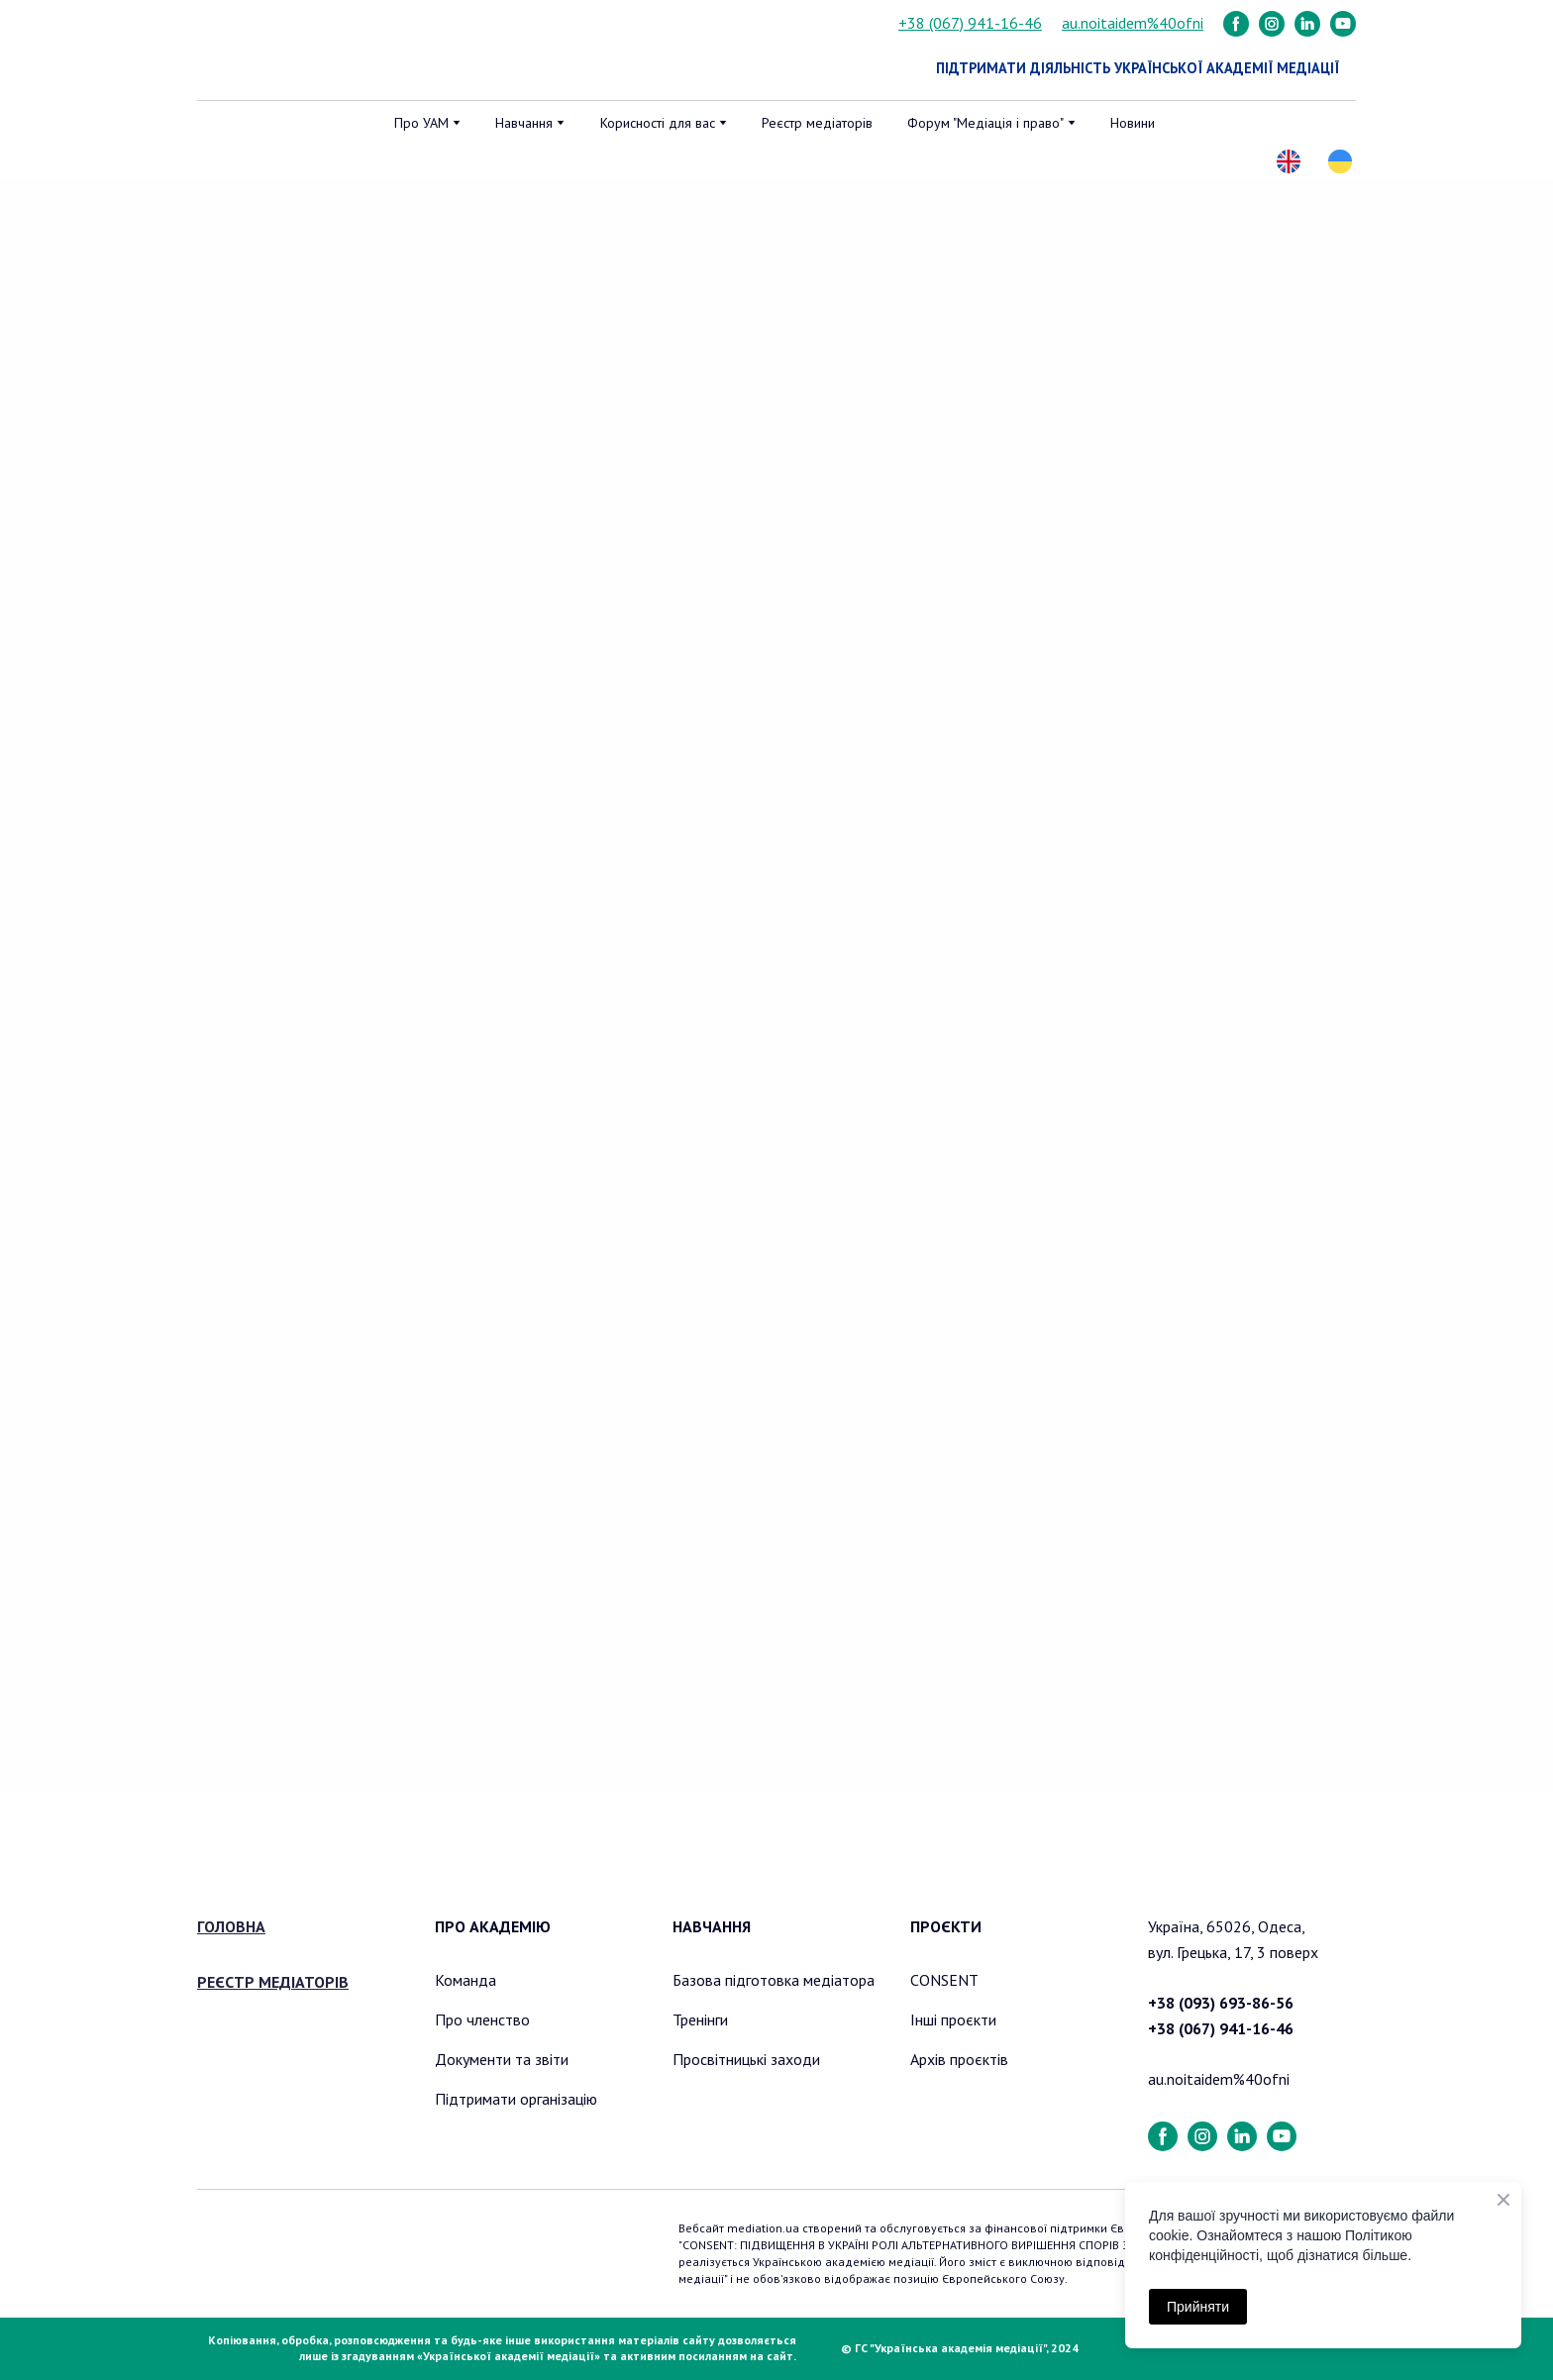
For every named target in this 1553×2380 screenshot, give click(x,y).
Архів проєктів (959, 2059)
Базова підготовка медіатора (774, 1980)
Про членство (482, 2019)
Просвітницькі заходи (746, 2059)
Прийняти (1198, 2307)
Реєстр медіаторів (817, 123)
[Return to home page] (298, 51)
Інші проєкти (953, 2019)
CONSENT (944, 1980)
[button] (1236, 24)
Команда (465, 1980)
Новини (1132, 123)
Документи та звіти (502, 2059)
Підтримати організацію (516, 2099)
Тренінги (700, 2019)
